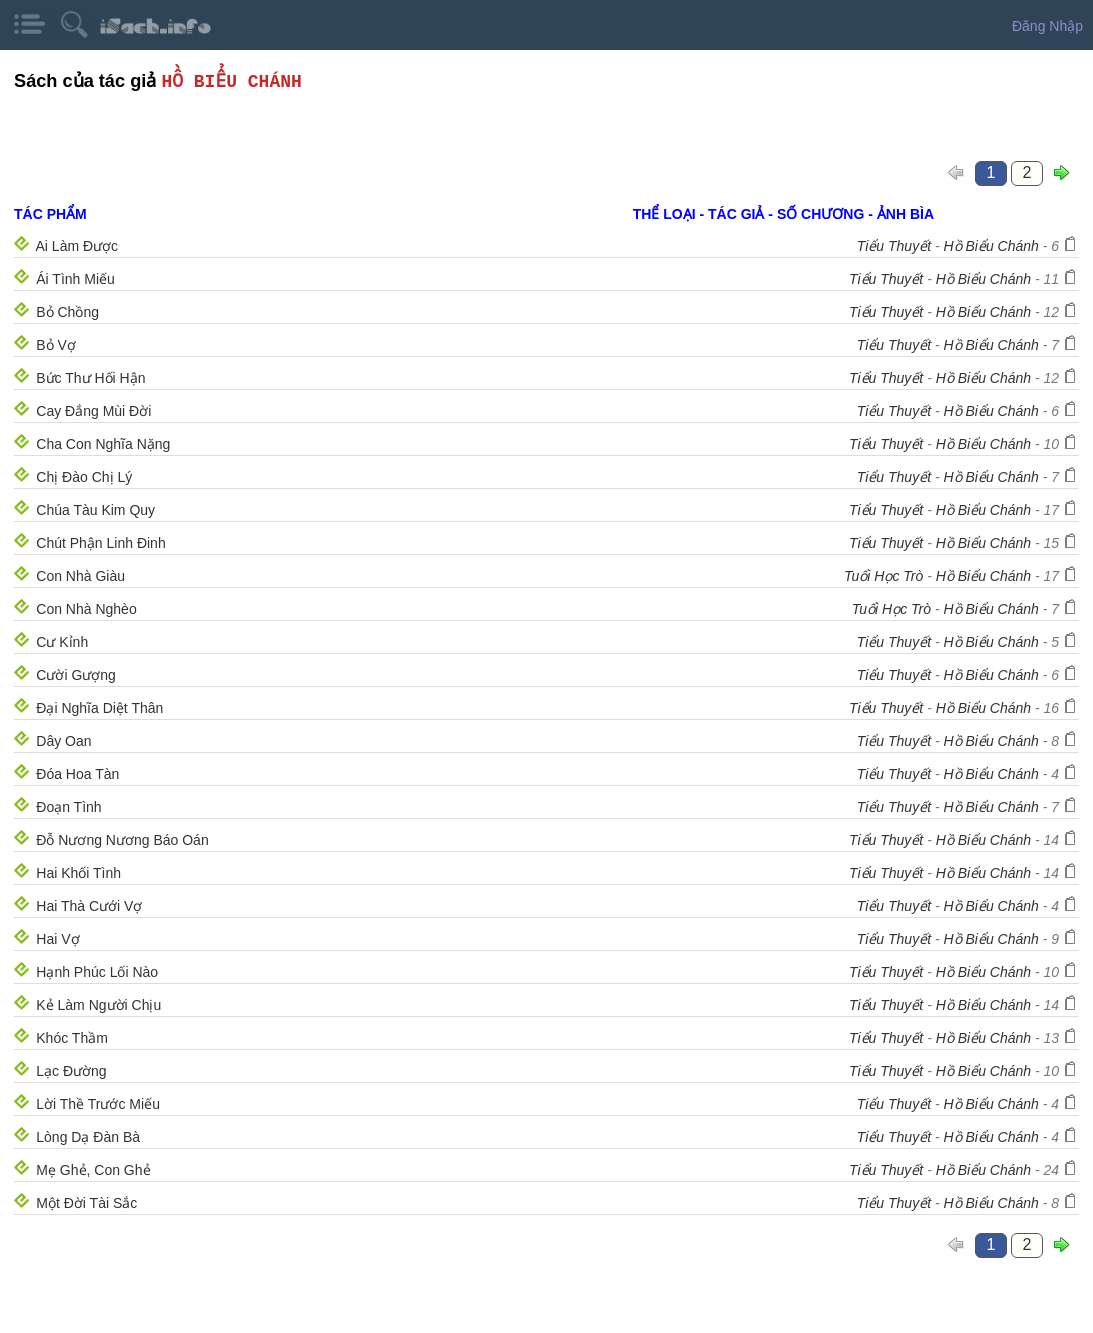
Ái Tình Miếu (75, 279)
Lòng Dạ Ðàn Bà (88, 1137)
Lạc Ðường (71, 1071)
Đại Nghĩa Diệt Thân (99, 708)
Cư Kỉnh (62, 642)
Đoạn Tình (68, 807)
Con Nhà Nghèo (86, 609)
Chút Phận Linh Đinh (100, 543)
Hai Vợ (57, 939)
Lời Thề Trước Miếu (98, 1104)
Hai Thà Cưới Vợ (89, 906)
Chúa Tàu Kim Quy (95, 510)
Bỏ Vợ (56, 345)
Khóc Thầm (72, 1038)
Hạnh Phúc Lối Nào (97, 972)
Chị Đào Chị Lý (84, 477)
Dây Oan (63, 741)
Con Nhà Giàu (80, 576)
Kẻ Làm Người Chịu (98, 1005)
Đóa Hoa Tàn (77, 774)
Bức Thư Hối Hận (90, 378)
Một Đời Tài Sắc (86, 1203)
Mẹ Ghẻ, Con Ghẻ (93, 1170)
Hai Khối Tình (78, 873)
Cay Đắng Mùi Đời (93, 411)
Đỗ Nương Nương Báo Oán (122, 840)
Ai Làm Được (77, 246)
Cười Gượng (76, 675)
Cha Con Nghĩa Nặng (103, 444)
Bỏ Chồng (67, 312)
